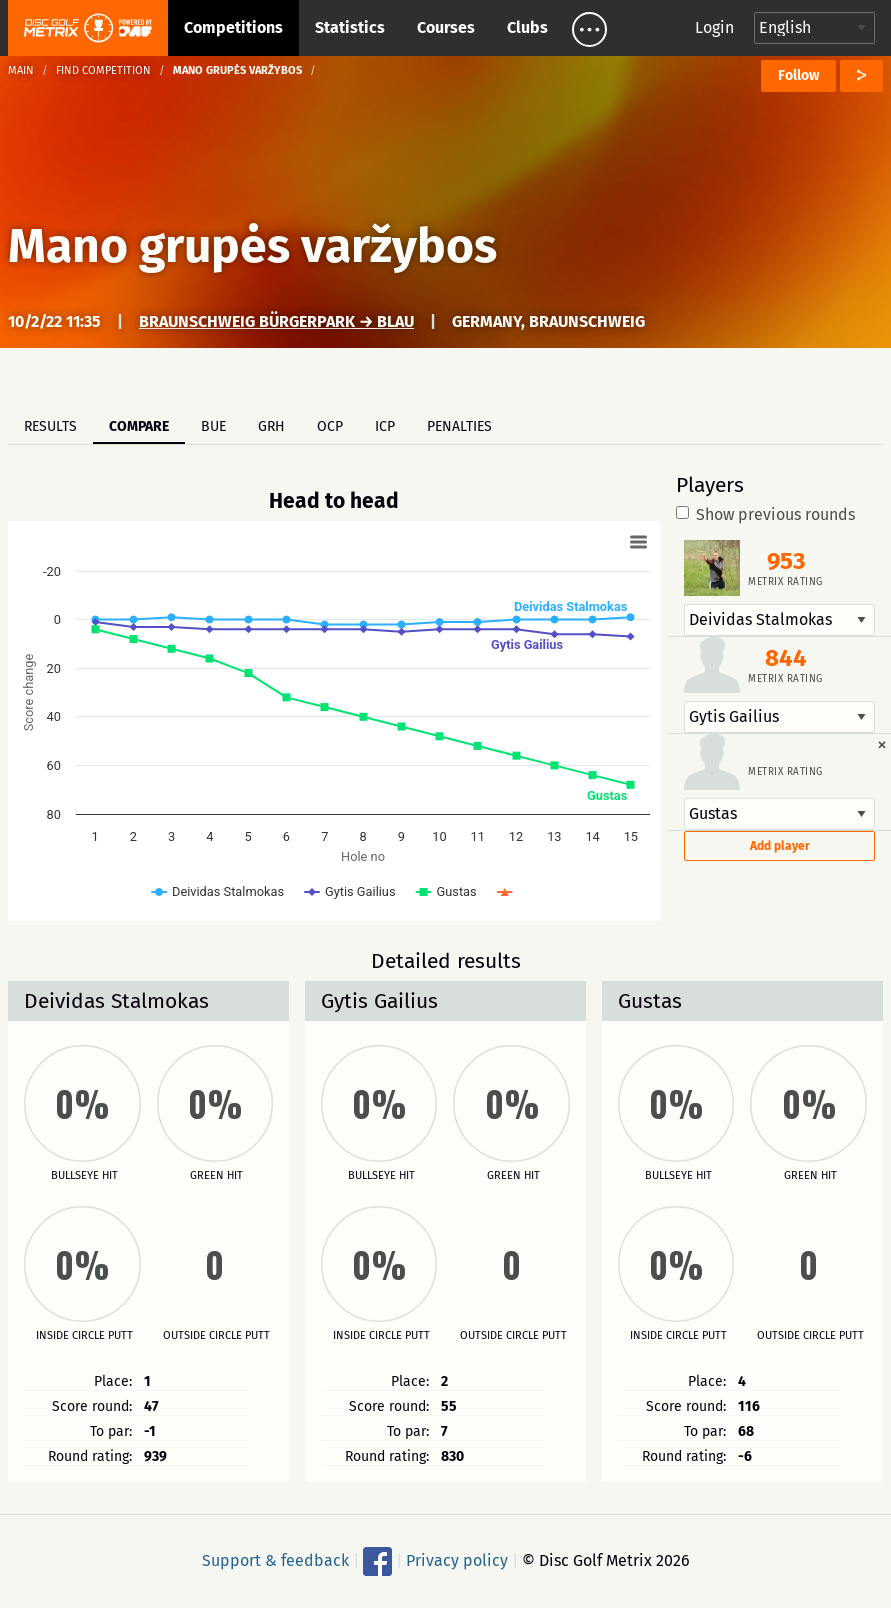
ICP (385, 426)
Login (714, 27)
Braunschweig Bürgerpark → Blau (276, 321)
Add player (780, 846)
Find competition (103, 70)
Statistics (350, 27)
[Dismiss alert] (882, 744)
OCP (330, 426)
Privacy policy (457, 1560)
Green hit (216, 1176)
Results (50, 426)
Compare (139, 426)
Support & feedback (275, 1560)
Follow (798, 75)
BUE (213, 426)
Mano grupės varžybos (252, 246)
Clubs (527, 27)
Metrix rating (785, 582)
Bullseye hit (84, 1176)
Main (21, 70)
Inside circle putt (84, 1336)
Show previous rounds (765, 515)
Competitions (233, 27)
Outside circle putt (216, 1336)
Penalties (459, 426)
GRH (271, 426)
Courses (446, 27)
